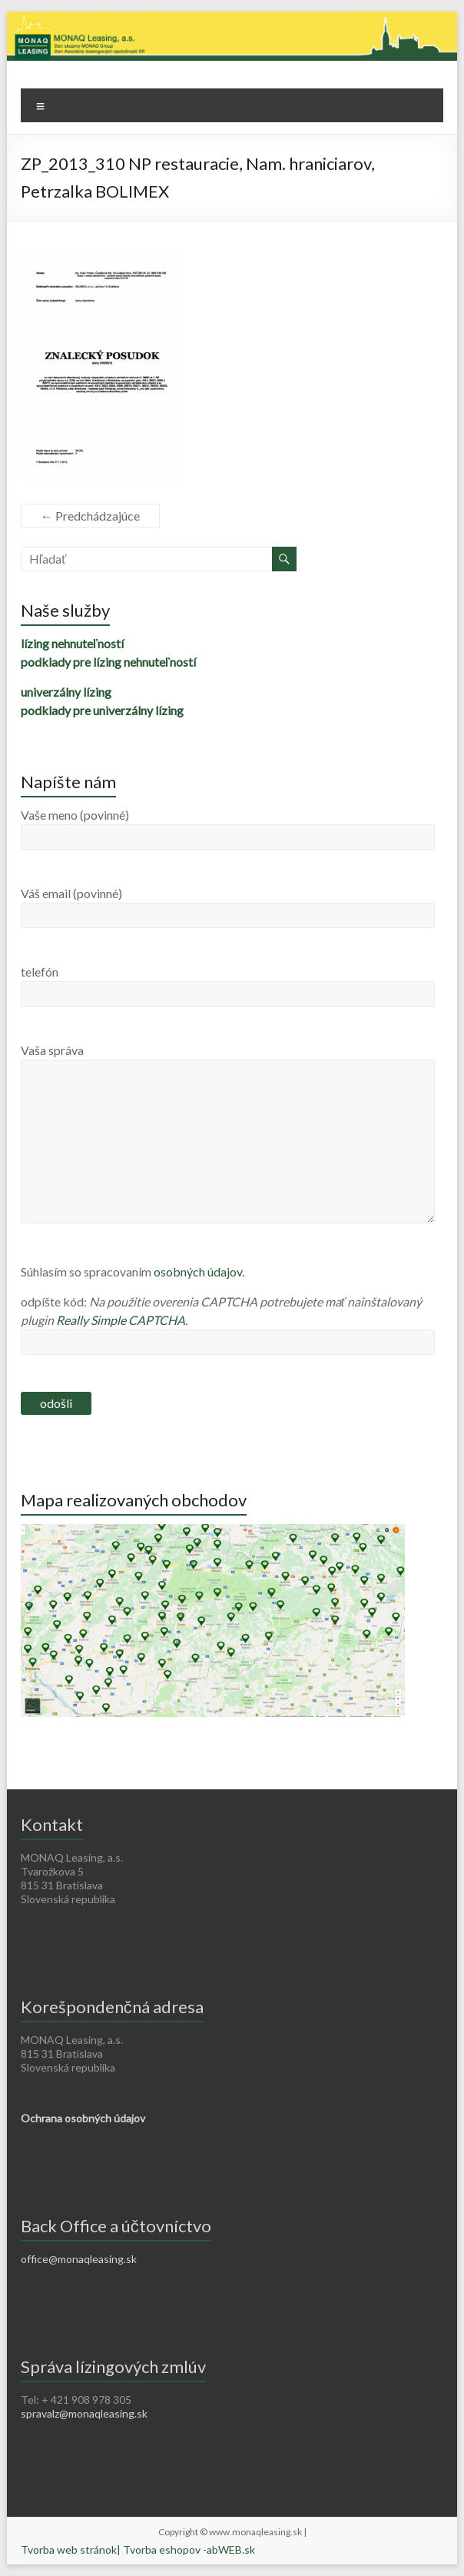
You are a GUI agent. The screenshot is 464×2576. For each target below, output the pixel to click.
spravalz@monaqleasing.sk (84, 2413)
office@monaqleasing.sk (79, 2258)
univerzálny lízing (66, 691)
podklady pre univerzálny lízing (102, 710)
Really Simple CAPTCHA (120, 1320)
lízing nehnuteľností (72, 643)
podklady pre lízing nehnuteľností (108, 661)
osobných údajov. (199, 1271)
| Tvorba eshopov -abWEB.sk (186, 2549)
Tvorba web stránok (69, 2549)
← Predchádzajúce (90, 515)
